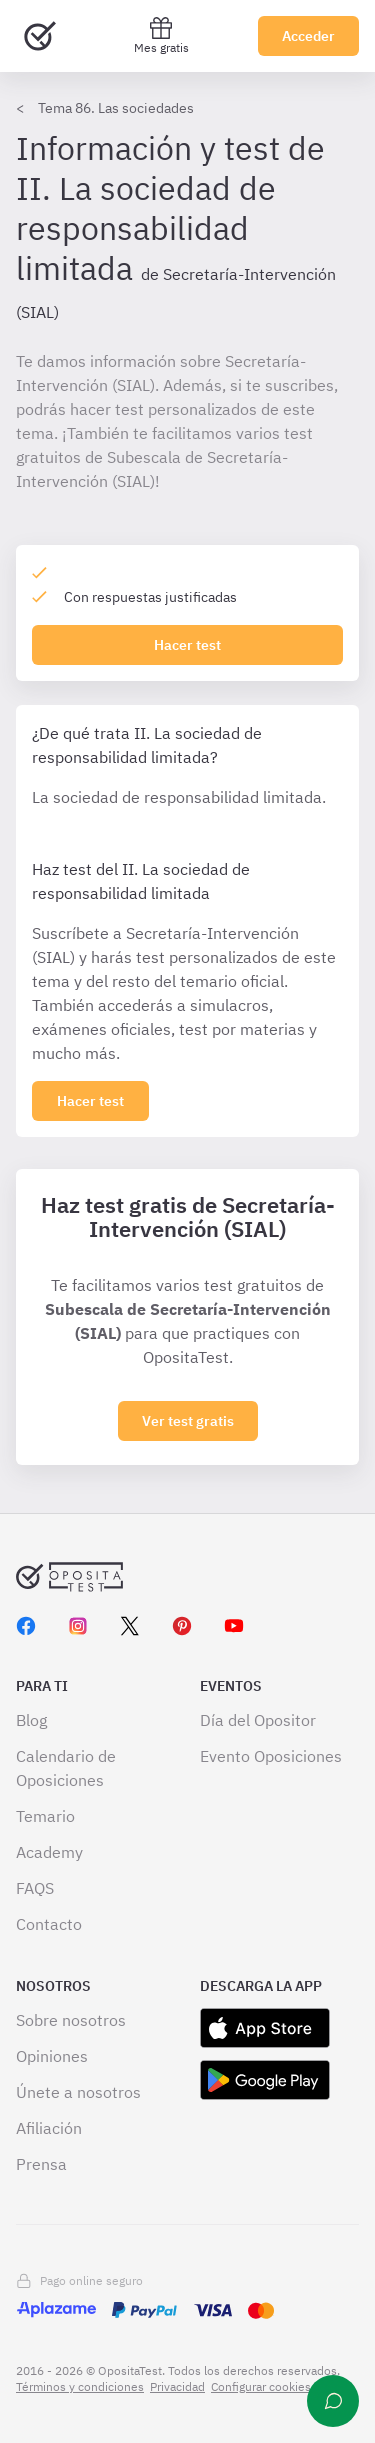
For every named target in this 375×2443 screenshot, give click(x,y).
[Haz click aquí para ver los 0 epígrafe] (90, 1101)
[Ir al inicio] (40, 36)
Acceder (308, 36)
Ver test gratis (188, 1421)
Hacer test (187, 645)
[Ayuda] (333, 2401)
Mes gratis (161, 35)
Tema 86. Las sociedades (116, 108)
